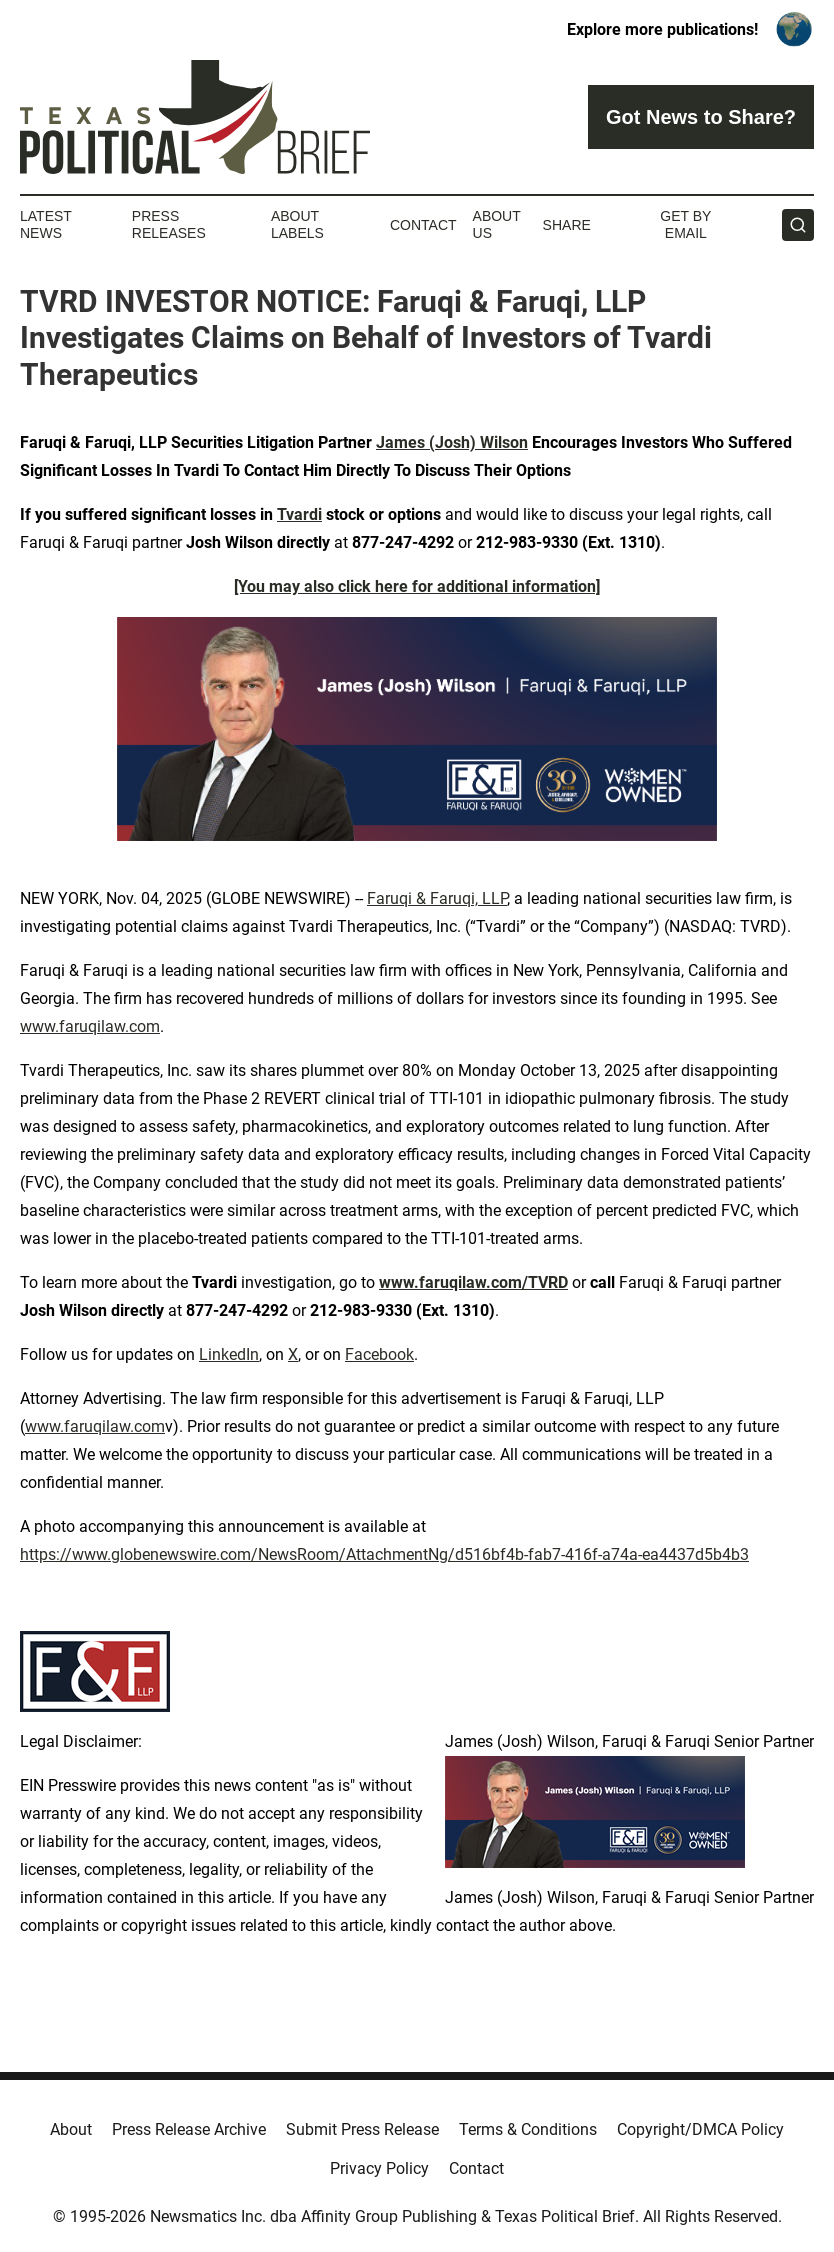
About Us (497, 224)
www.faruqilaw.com (90, 1026)
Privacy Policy (379, 2168)
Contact (423, 225)
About (71, 2129)
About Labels (297, 224)
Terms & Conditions (528, 2129)
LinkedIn (229, 1354)
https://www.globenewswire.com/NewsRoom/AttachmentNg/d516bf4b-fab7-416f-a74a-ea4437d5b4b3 (384, 1554)
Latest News (46, 224)
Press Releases (169, 224)
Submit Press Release (362, 2129)
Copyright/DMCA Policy (700, 2129)
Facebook (379, 1354)
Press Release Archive (189, 2129)
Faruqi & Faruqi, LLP (437, 898)
